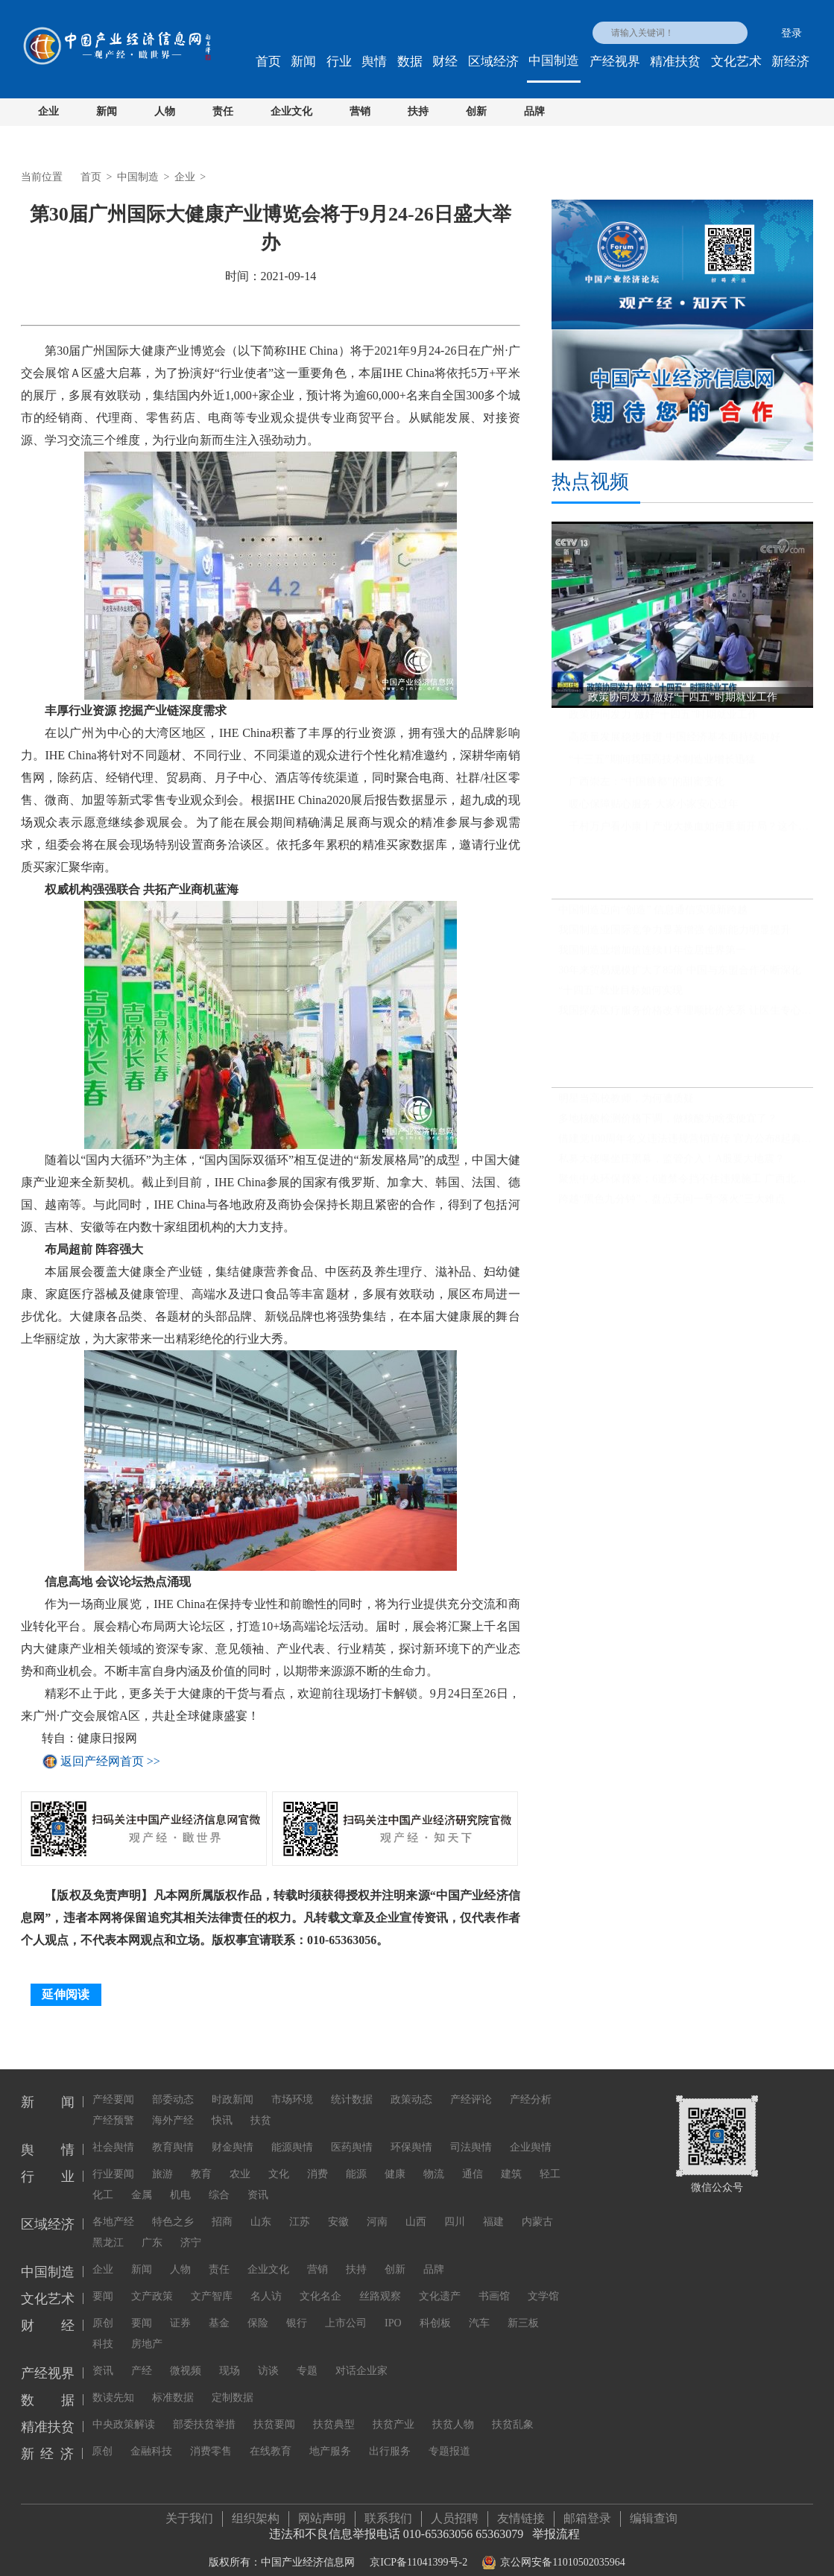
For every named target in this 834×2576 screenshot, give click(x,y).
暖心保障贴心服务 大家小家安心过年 (654, 809)
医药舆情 (352, 2133)
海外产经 (173, 2107)
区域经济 (493, 61)
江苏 (299, 2208)
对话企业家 (361, 2357)
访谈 (268, 2357)
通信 (472, 2160)
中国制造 (553, 61)
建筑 (511, 2160)
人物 (164, 111)
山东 (260, 2208)
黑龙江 (108, 2229)
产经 (141, 2357)
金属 (141, 2181)
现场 (229, 2357)
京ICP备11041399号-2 (418, 2555)
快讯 (222, 2107)
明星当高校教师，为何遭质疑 (626, 1104)
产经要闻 (113, 2086)
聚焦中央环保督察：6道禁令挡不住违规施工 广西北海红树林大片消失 (685, 1184)
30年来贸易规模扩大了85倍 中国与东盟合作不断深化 (679, 976)
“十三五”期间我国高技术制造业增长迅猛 (662, 764)
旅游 (162, 2160)
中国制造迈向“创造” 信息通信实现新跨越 (653, 916)
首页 (268, 61)
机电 (180, 2181)
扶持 (418, 111)
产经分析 (531, 2086)
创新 (476, 111)
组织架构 (255, 2511)
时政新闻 (232, 2086)
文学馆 (543, 2282)
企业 (48, 111)
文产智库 (212, 2282)
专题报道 (449, 2437)
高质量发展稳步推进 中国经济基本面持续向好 (674, 742)
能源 (356, 2160)
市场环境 (292, 2086)
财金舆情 (232, 2133)
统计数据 (352, 2086)
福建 (493, 2208)
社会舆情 (113, 2133)
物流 (433, 2160)
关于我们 (189, 2511)
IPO (393, 2309)
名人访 (266, 2282)
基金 (219, 2309)
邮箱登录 (587, 2511)
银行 (296, 2309)
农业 (240, 2160)
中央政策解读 (123, 2411)
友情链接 (521, 2511)
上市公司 (346, 2309)
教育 (201, 2160)
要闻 (102, 2282)
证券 (180, 2309)
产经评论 (471, 2086)
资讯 (257, 2181)
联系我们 (388, 2511)
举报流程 (556, 2527)
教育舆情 (173, 2133)
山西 (415, 2208)
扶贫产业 (393, 2411)
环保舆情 (411, 2133)
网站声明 (322, 2511)
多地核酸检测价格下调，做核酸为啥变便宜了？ (667, 1124)
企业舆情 (531, 2133)
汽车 (479, 2309)
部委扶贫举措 (204, 2411)
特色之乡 (173, 2208)
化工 (102, 2181)
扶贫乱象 (513, 2411)
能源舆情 (292, 2133)
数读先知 (113, 2384)
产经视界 (615, 61)
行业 (339, 61)
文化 (278, 2160)
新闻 (303, 61)
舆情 (374, 61)
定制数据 (232, 2384)
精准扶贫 (675, 61)
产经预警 (113, 2107)
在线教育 (270, 2437)
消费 (317, 2160)
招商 (222, 2208)
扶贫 (260, 2107)
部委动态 (173, 2086)
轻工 (550, 2160)
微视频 (185, 2357)
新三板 (523, 2309)
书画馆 (494, 2282)
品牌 (534, 111)
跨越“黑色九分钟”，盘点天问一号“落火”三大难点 (672, 1204)
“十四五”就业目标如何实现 (620, 996)
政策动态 (411, 2086)
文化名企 (320, 2282)
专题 (307, 2357)
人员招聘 (454, 2511)
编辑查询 (653, 2511)
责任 (222, 111)
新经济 (790, 61)
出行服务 (390, 2437)
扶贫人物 (453, 2411)
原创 (102, 2309)
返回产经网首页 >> (110, 1761)
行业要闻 (113, 2160)
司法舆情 (471, 2133)
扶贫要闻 (274, 2411)
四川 (454, 2208)
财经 (445, 61)
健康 (395, 2160)
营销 (360, 111)
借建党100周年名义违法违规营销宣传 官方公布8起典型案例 (685, 1144)
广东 (152, 2229)
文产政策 (152, 2282)
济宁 (190, 2229)
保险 (257, 2309)
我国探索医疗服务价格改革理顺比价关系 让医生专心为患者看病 (685, 1016)
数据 (410, 61)
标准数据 (173, 2384)
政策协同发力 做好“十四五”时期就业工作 (663, 720)
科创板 (435, 2309)
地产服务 (330, 2437)
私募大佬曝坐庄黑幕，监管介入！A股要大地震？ (671, 1164)
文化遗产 (440, 2282)
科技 (102, 2330)
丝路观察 (380, 2282)
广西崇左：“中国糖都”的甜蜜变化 (646, 787)
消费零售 (211, 2437)
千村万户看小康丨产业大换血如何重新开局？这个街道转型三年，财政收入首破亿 (691, 832)
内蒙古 (537, 2208)
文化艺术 (736, 61)
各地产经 (113, 2208)
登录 (791, 33)
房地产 (146, 2330)
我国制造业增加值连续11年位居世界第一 (651, 956)
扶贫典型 (334, 2411)
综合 (219, 2181)
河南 (377, 2208)
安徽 (338, 2208)
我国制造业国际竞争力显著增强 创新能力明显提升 (674, 936)
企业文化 (291, 111)
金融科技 (151, 2437)
